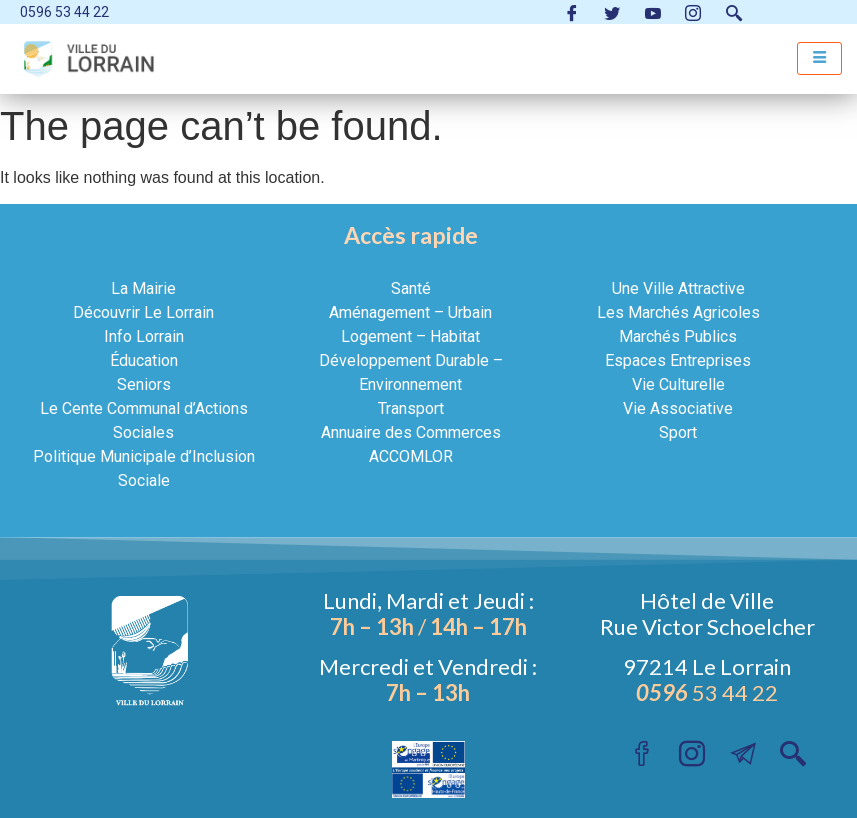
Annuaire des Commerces (411, 432)
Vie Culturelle (678, 384)
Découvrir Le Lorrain (143, 312)
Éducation (144, 360)
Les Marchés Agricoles (678, 312)
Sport (678, 432)
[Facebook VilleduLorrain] (572, 12)
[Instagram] (693, 12)
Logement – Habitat (410, 336)
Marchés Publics (678, 336)
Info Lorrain (144, 336)
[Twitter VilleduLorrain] (612, 12)
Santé (411, 288)
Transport (411, 408)
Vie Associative (678, 408)
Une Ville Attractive (678, 288)
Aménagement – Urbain (410, 312)
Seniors (144, 384)
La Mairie (143, 288)
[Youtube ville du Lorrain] (653, 12)
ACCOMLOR (411, 456)
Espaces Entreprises (678, 360)
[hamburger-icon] (819, 58)
